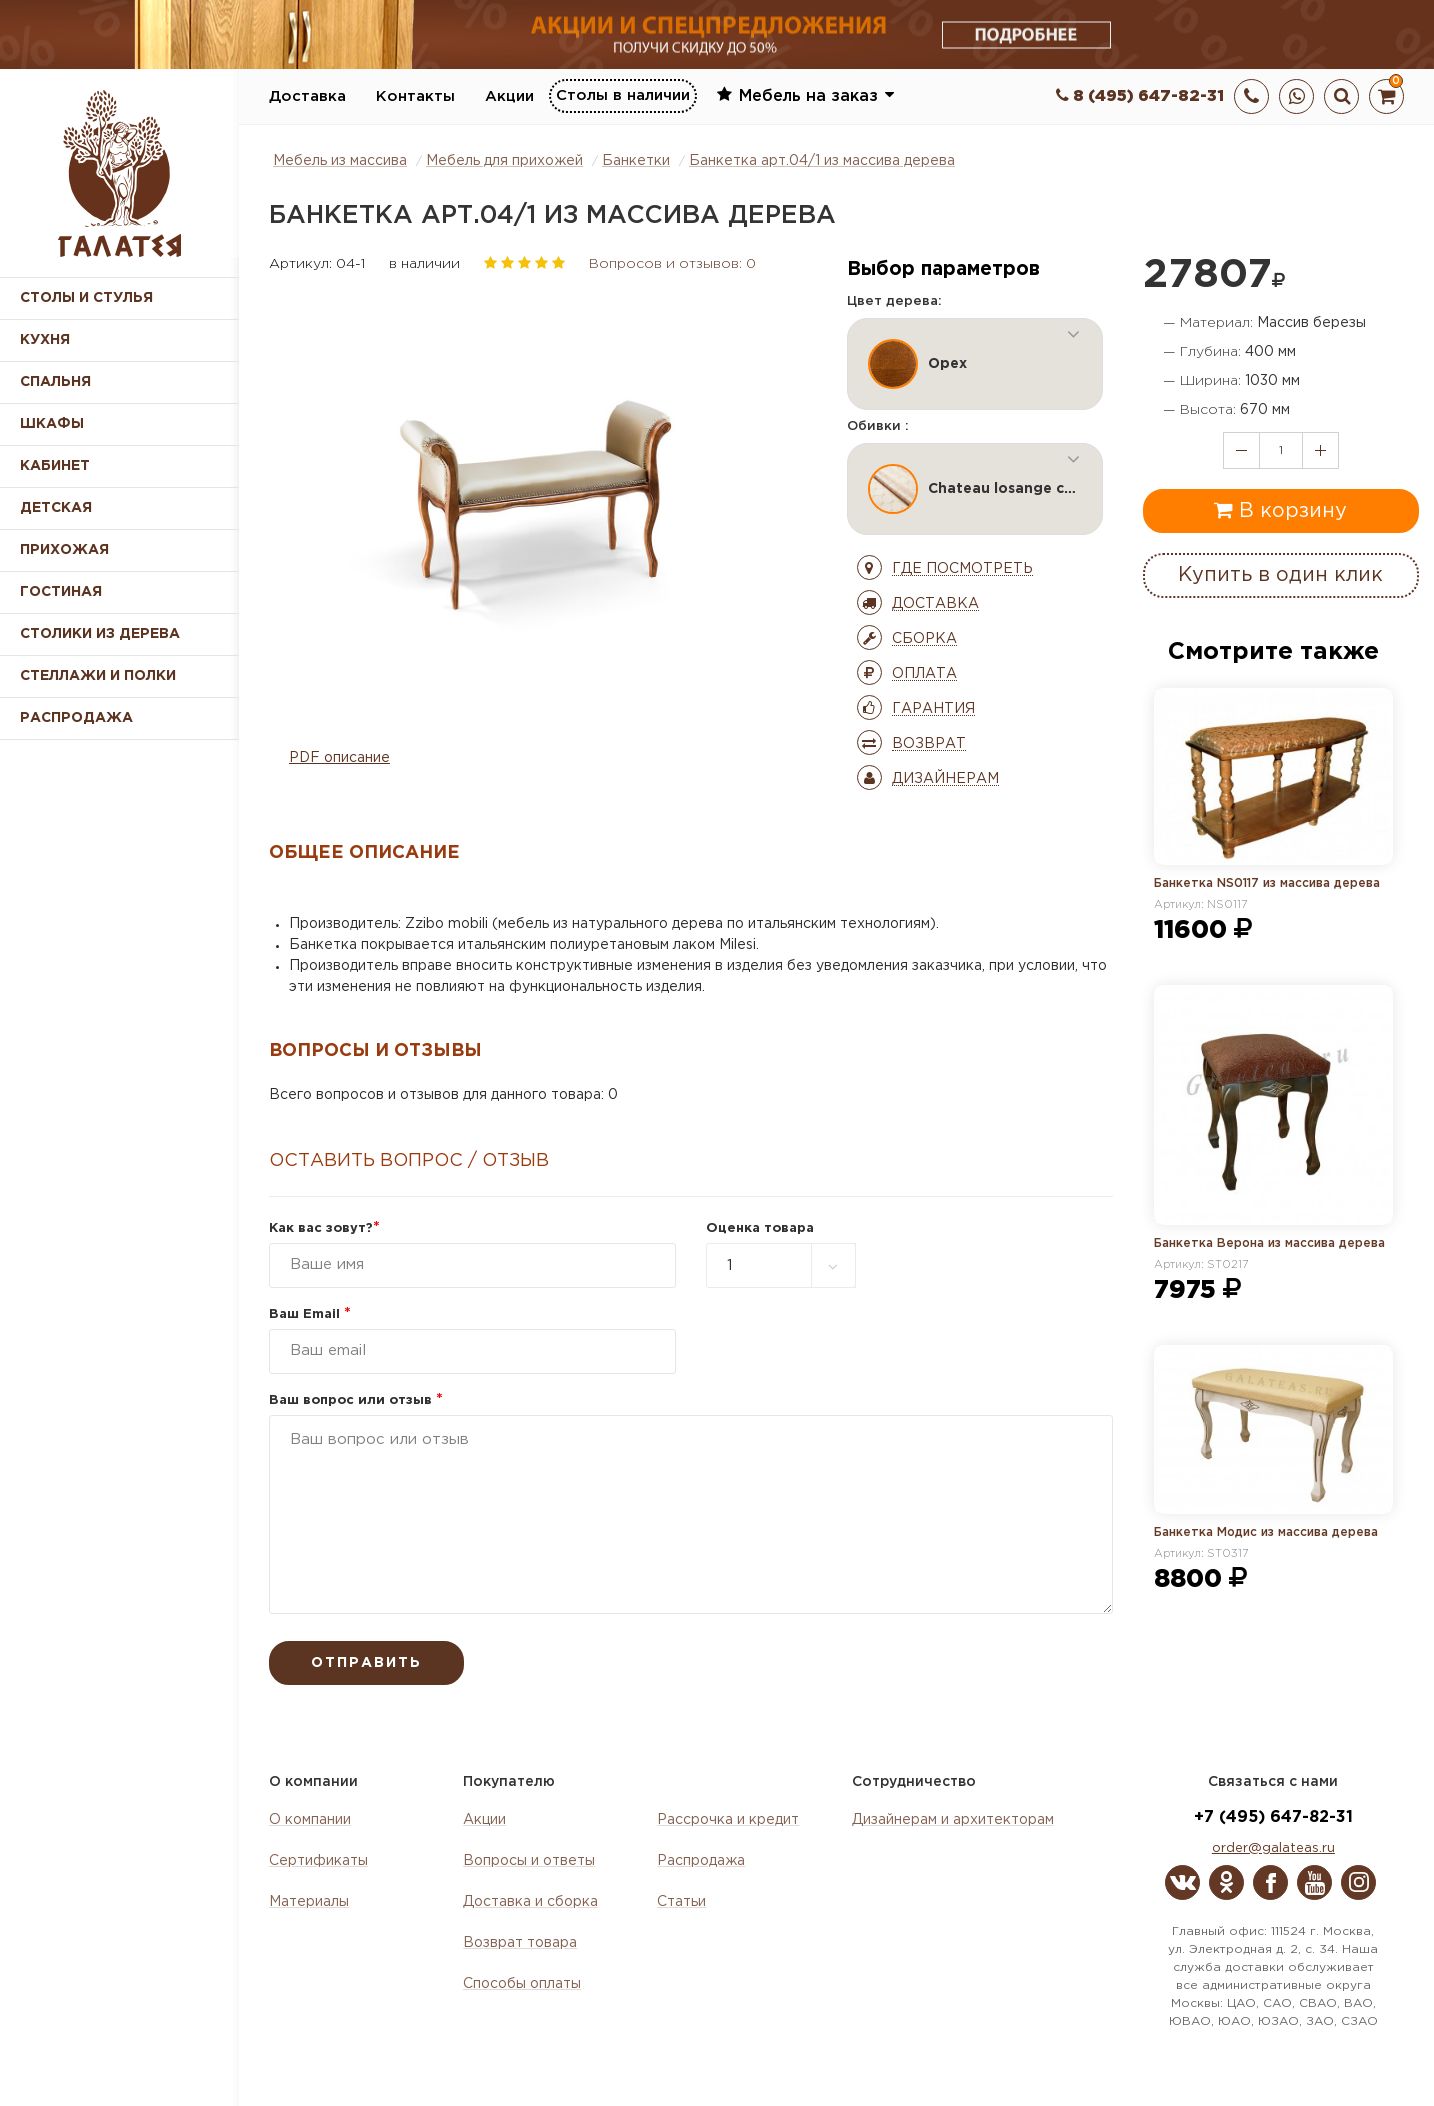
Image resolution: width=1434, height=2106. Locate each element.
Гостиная (61, 592)
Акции (509, 96)
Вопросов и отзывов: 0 (672, 264)
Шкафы (52, 424)
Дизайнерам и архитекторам (953, 1820)
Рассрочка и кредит (728, 1820)
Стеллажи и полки (98, 676)
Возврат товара (520, 1943)
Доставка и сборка (530, 1902)
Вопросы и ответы (529, 1861)
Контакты (415, 96)
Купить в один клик (1280, 575)
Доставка (307, 96)
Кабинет (55, 466)
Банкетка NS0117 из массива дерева (1267, 883)
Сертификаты (318, 1861)
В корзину (1280, 510)
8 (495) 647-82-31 (1140, 96)
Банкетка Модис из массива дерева (1266, 1532)
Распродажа (701, 1861)
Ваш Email (310, 1314)
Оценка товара (760, 1228)
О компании (310, 1820)
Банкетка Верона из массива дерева (1269, 1243)
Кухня (45, 340)
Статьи (681, 1902)
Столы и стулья (86, 298)
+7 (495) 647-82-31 (1273, 1817)
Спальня (55, 382)
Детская (56, 508)
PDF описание (339, 758)
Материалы (309, 1902)
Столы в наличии (623, 95)
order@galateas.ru (1273, 1848)
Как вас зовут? (324, 1228)
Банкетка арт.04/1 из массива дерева (822, 161)
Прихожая (64, 550)
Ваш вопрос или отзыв (356, 1400)
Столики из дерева (100, 634)
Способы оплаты (522, 1984)
